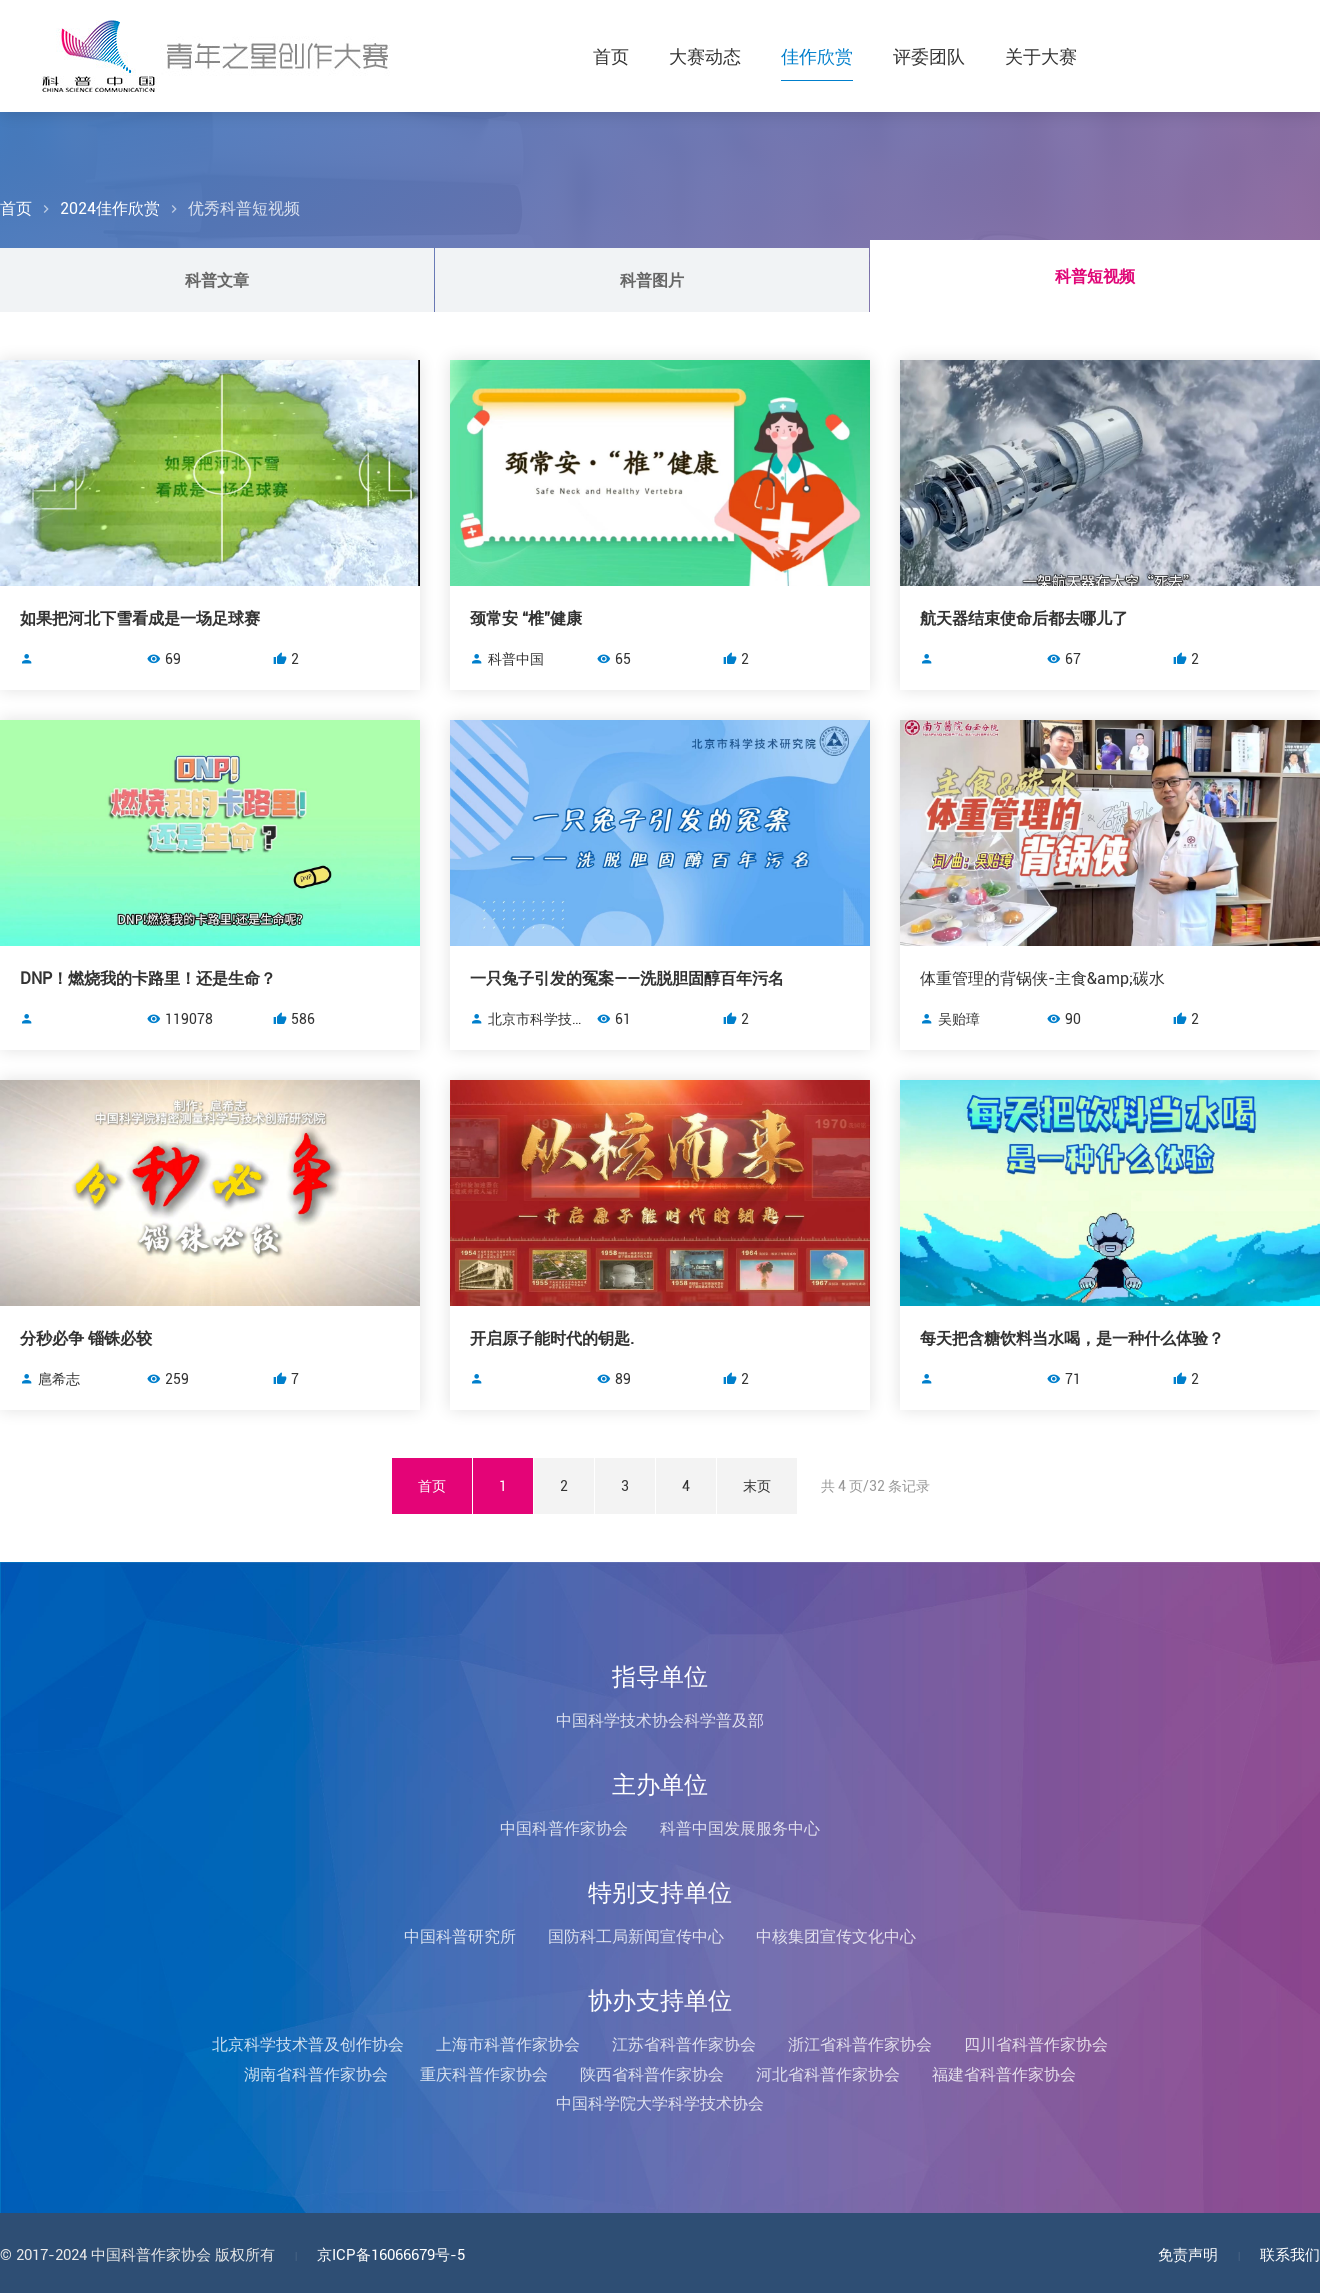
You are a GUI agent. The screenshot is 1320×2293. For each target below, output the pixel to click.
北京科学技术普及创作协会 (308, 2044)
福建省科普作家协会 (1004, 2074)
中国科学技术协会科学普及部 (660, 1720)
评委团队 (929, 56)
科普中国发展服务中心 (740, 1828)
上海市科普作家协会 (508, 2044)
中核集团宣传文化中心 (836, 1936)
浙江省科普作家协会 (860, 2044)
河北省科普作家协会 (828, 2074)
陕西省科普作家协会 (652, 2074)
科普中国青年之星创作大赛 (215, 56)
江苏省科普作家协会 (684, 2044)
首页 (611, 56)
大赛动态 (705, 56)
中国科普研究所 (460, 1936)
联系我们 (1290, 2255)
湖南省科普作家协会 (316, 2074)
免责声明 (1188, 2255)
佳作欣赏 (817, 56)
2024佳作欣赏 (110, 208)
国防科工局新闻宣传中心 (636, 1936)
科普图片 (652, 280)
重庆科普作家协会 (484, 2074)
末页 (757, 1486)
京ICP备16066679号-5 (391, 2255)
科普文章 (217, 280)
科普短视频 (1095, 276)
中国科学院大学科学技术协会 (660, 2103)
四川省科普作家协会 (1036, 2044)
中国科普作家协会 (564, 1828)
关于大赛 (1041, 56)
